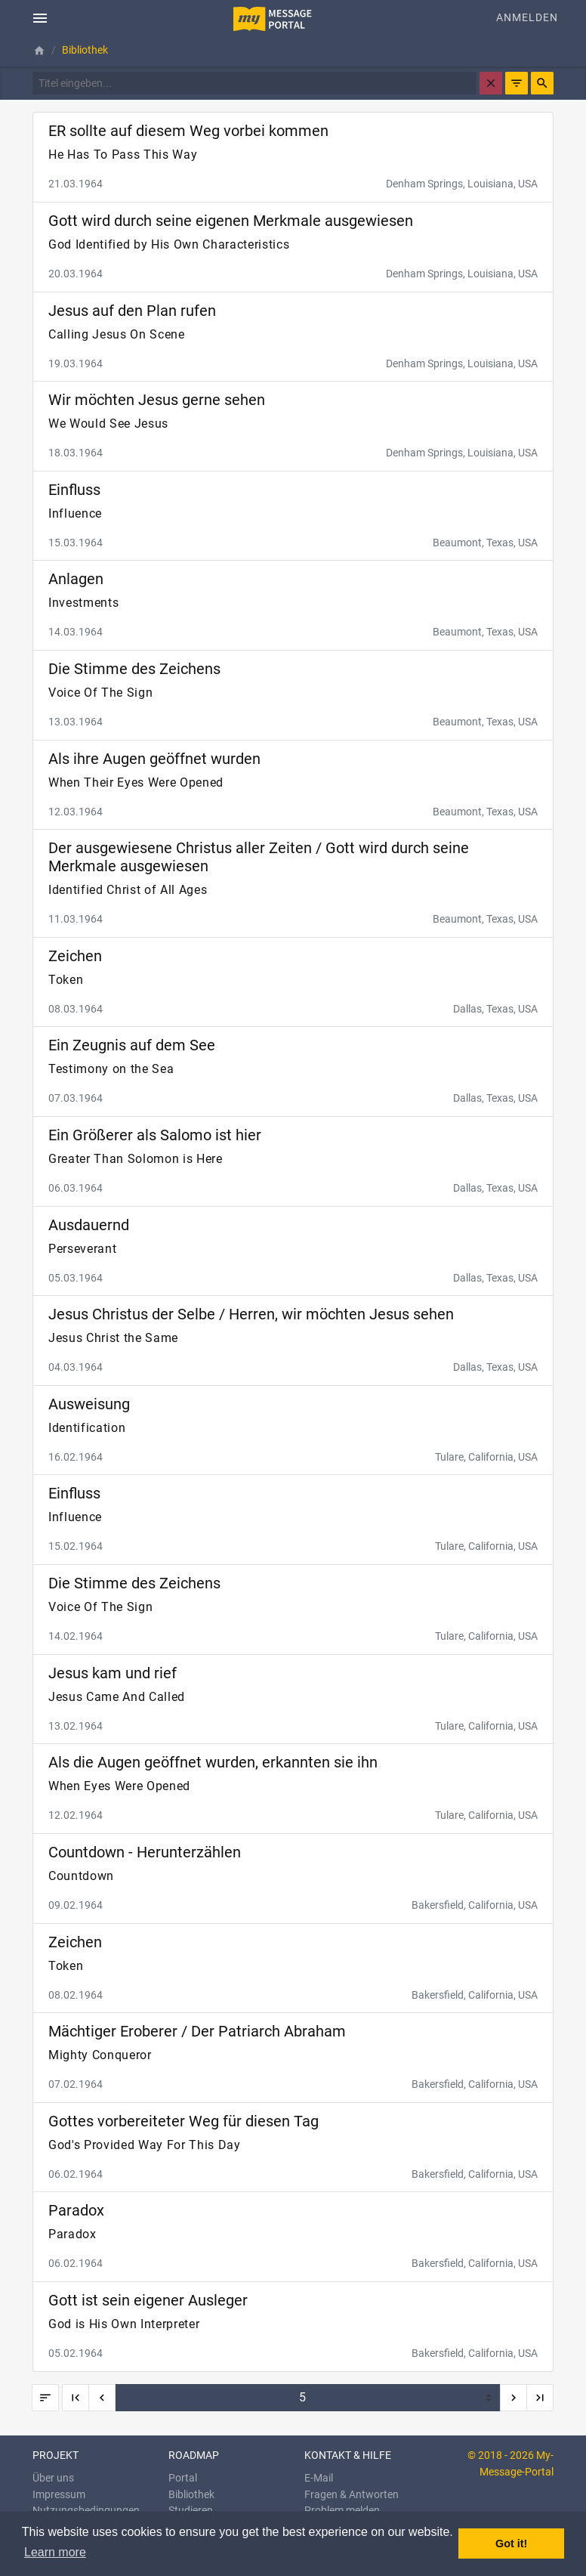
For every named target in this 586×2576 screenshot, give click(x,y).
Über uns (53, 2478)
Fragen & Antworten (351, 2494)
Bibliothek (191, 2494)
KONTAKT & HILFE (347, 2455)
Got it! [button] (511, 2543)
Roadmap (193, 2455)
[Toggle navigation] (40, 18)
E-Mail (318, 2478)
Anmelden (527, 17)
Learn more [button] (55, 2552)
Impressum (58, 2494)
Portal (182, 2478)
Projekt (55, 2455)
